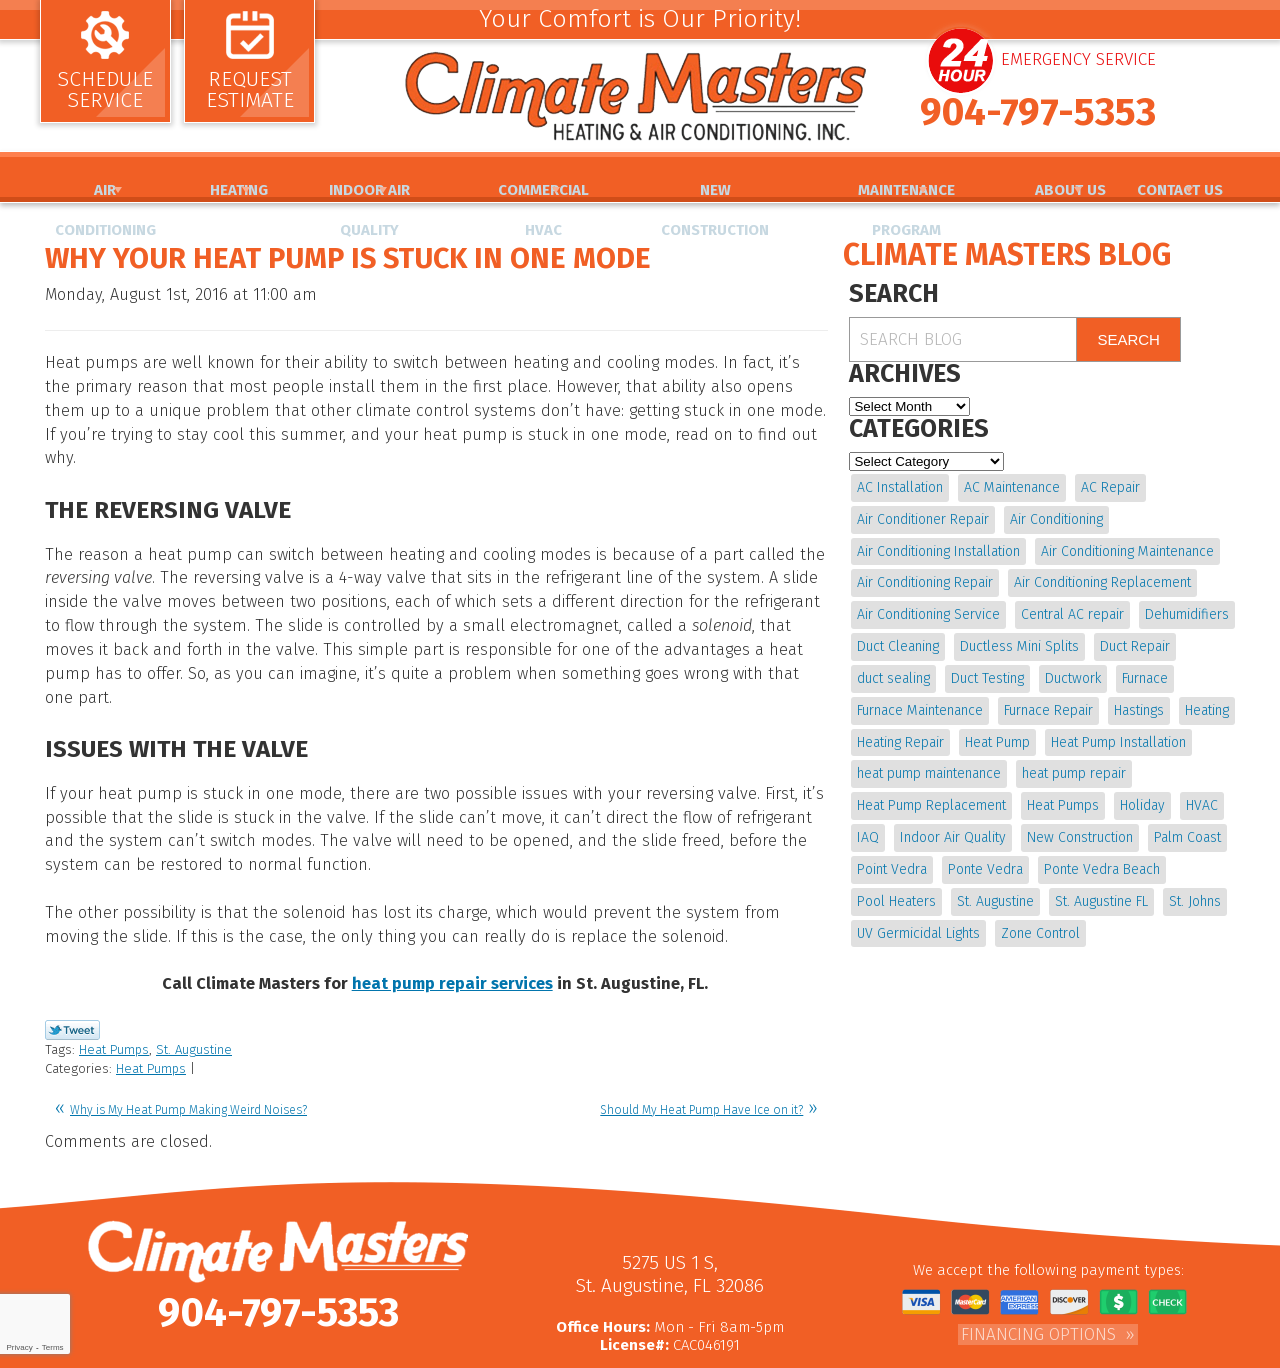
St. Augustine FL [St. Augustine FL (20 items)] (1099, 881)
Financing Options (1038, 1247)
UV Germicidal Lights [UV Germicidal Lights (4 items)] (918, 911)
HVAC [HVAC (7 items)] (1199, 790)
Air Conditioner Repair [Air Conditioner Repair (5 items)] (923, 516)
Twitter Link (72, 951)
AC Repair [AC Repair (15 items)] (1108, 486)
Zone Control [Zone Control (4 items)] (1039, 911)
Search (1128, 339)
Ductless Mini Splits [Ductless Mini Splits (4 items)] (1018, 638)
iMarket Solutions (718, 1354)
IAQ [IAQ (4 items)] (868, 820)
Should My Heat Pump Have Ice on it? (701, 1027)
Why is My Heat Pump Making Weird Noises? (188, 1027)
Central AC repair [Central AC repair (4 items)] (1071, 608)
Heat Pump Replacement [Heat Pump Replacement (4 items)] (931, 790)
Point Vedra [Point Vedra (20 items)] (892, 851)
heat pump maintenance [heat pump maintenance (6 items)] (929, 760)
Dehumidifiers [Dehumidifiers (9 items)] (1185, 608)
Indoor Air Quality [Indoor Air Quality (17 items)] (952, 820)
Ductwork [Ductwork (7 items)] (1071, 668)
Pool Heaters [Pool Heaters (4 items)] (896, 881)
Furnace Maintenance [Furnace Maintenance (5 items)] (920, 699)
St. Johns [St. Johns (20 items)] (1192, 881)
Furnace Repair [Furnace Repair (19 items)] (1047, 699)
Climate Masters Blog (1007, 255)
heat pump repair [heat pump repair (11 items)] (1073, 760)
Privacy (19, 1347)
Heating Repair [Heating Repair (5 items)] (900, 729)
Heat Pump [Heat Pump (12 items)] (996, 729)
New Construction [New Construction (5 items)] (1078, 820)
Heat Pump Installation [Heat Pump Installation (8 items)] (1116, 729)
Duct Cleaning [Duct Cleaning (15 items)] (898, 638)
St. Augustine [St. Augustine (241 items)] (994, 881)
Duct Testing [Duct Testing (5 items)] (986, 668)
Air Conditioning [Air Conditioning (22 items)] (1055, 516)
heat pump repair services (453, 908)
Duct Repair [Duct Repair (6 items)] (1133, 638)
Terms (53, 1347)
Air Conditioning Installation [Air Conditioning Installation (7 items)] (938, 547)
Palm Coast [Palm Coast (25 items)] (1184, 820)
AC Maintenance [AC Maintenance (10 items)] (1011, 486)
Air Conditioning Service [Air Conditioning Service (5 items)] (928, 608)
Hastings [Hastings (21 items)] (1137, 699)
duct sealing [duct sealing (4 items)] (893, 668)
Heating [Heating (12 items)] (1204, 699)
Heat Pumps (114, 969)
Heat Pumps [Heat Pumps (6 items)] (1062, 790)
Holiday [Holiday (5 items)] (1140, 790)
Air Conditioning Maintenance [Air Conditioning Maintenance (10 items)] (1126, 547)
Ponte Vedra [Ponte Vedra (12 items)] (984, 851)
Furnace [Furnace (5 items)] (1142, 668)
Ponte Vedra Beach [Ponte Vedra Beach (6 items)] (1100, 851)
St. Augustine (194, 969)
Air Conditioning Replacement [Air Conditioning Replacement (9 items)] (1101, 577)
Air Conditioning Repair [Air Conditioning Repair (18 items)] (925, 577)
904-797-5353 (1038, 127)
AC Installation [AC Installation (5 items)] (900, 486)
